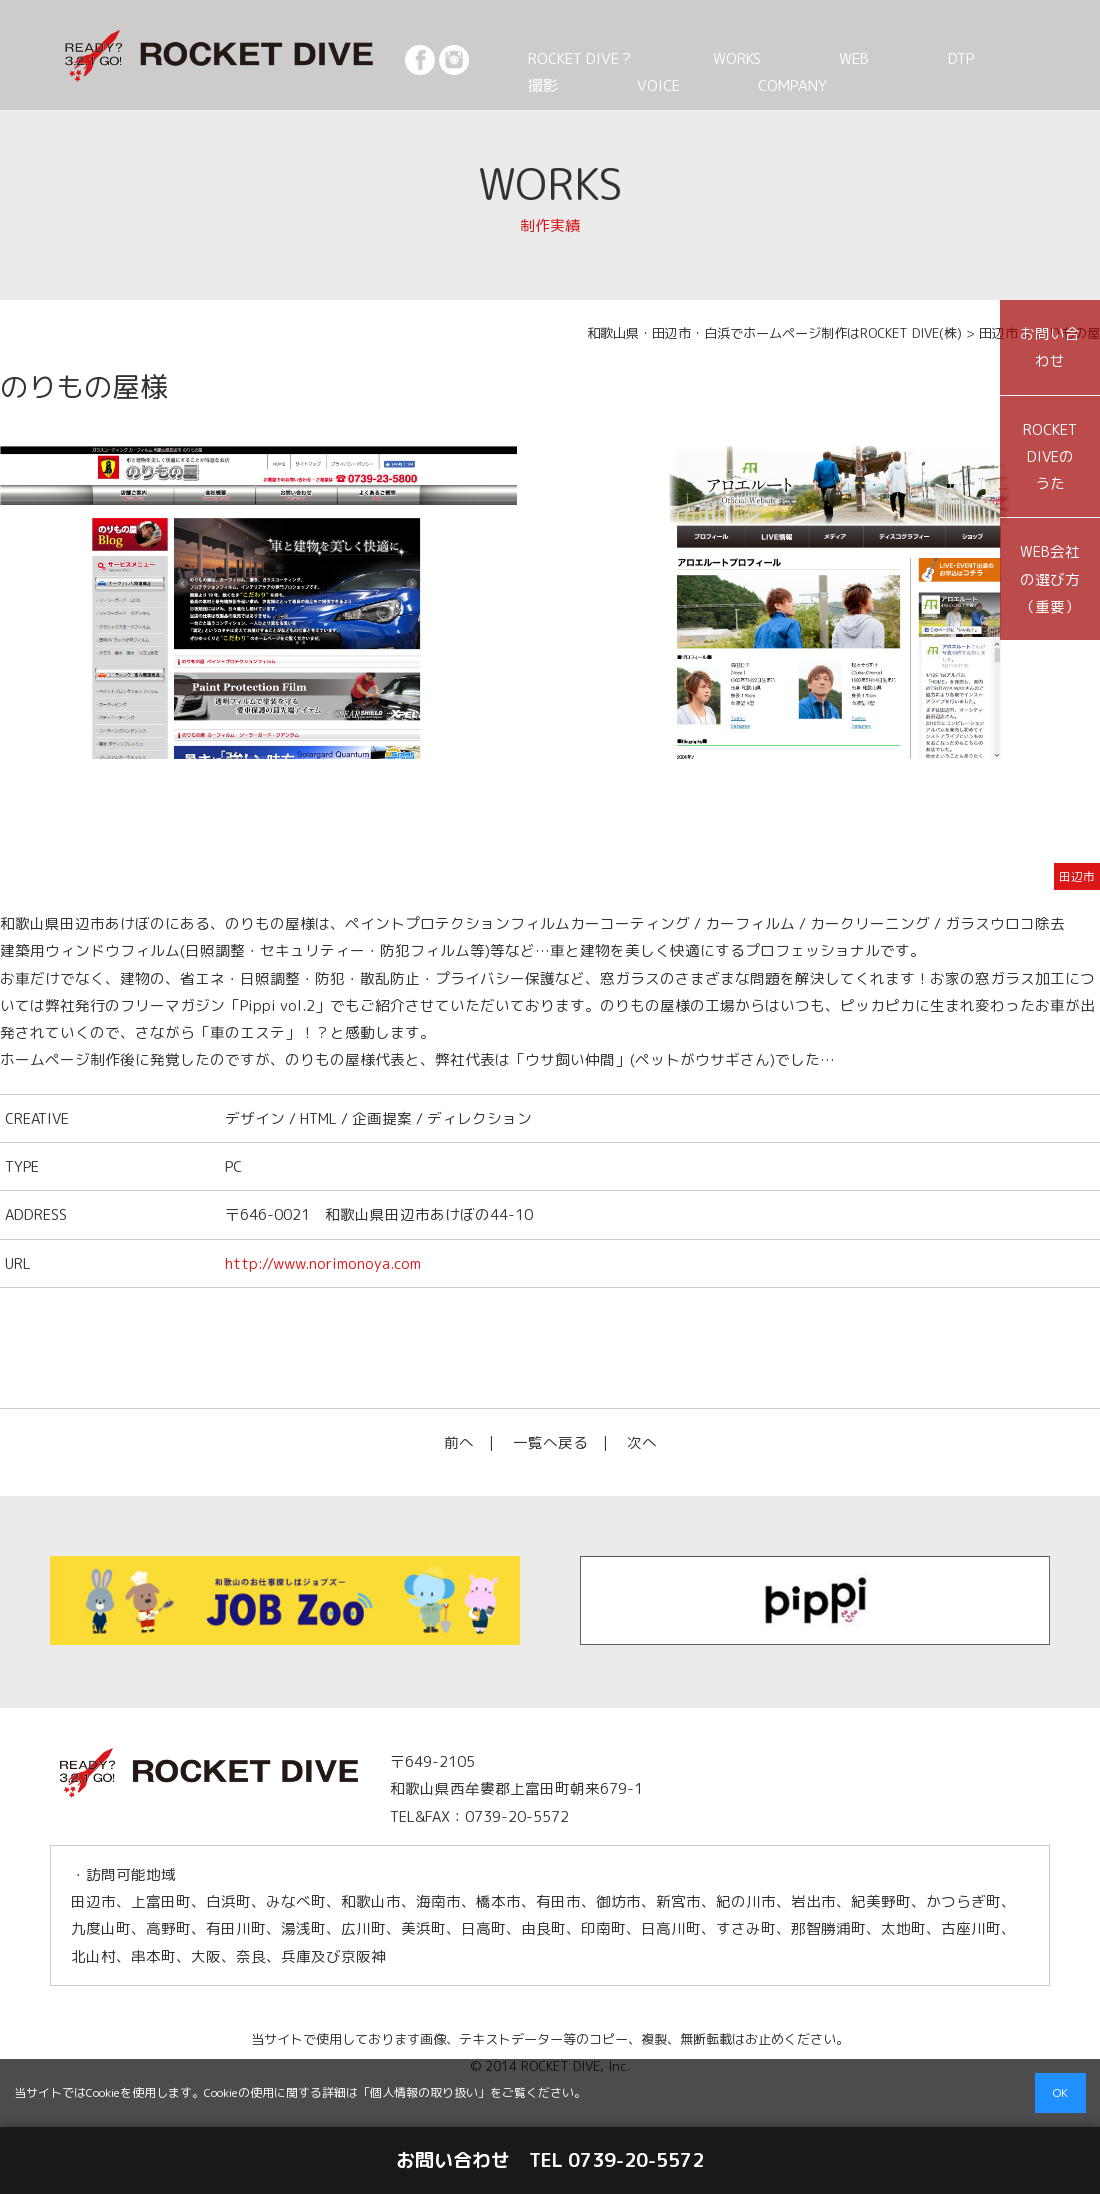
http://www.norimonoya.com (323, 1263)
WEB (779, 58)
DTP (851, 58)
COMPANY (633, 85)
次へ (642, 1442)
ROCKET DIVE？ (568, 58)
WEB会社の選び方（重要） (1050, 579)
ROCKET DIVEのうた (1050, 457)
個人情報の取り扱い (424, 2092)
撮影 (923, 58)
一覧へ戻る (550, 1442)
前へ (459, 1442)
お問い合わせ (1050, 347)
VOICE (532, 85)
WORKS (695, 58)
